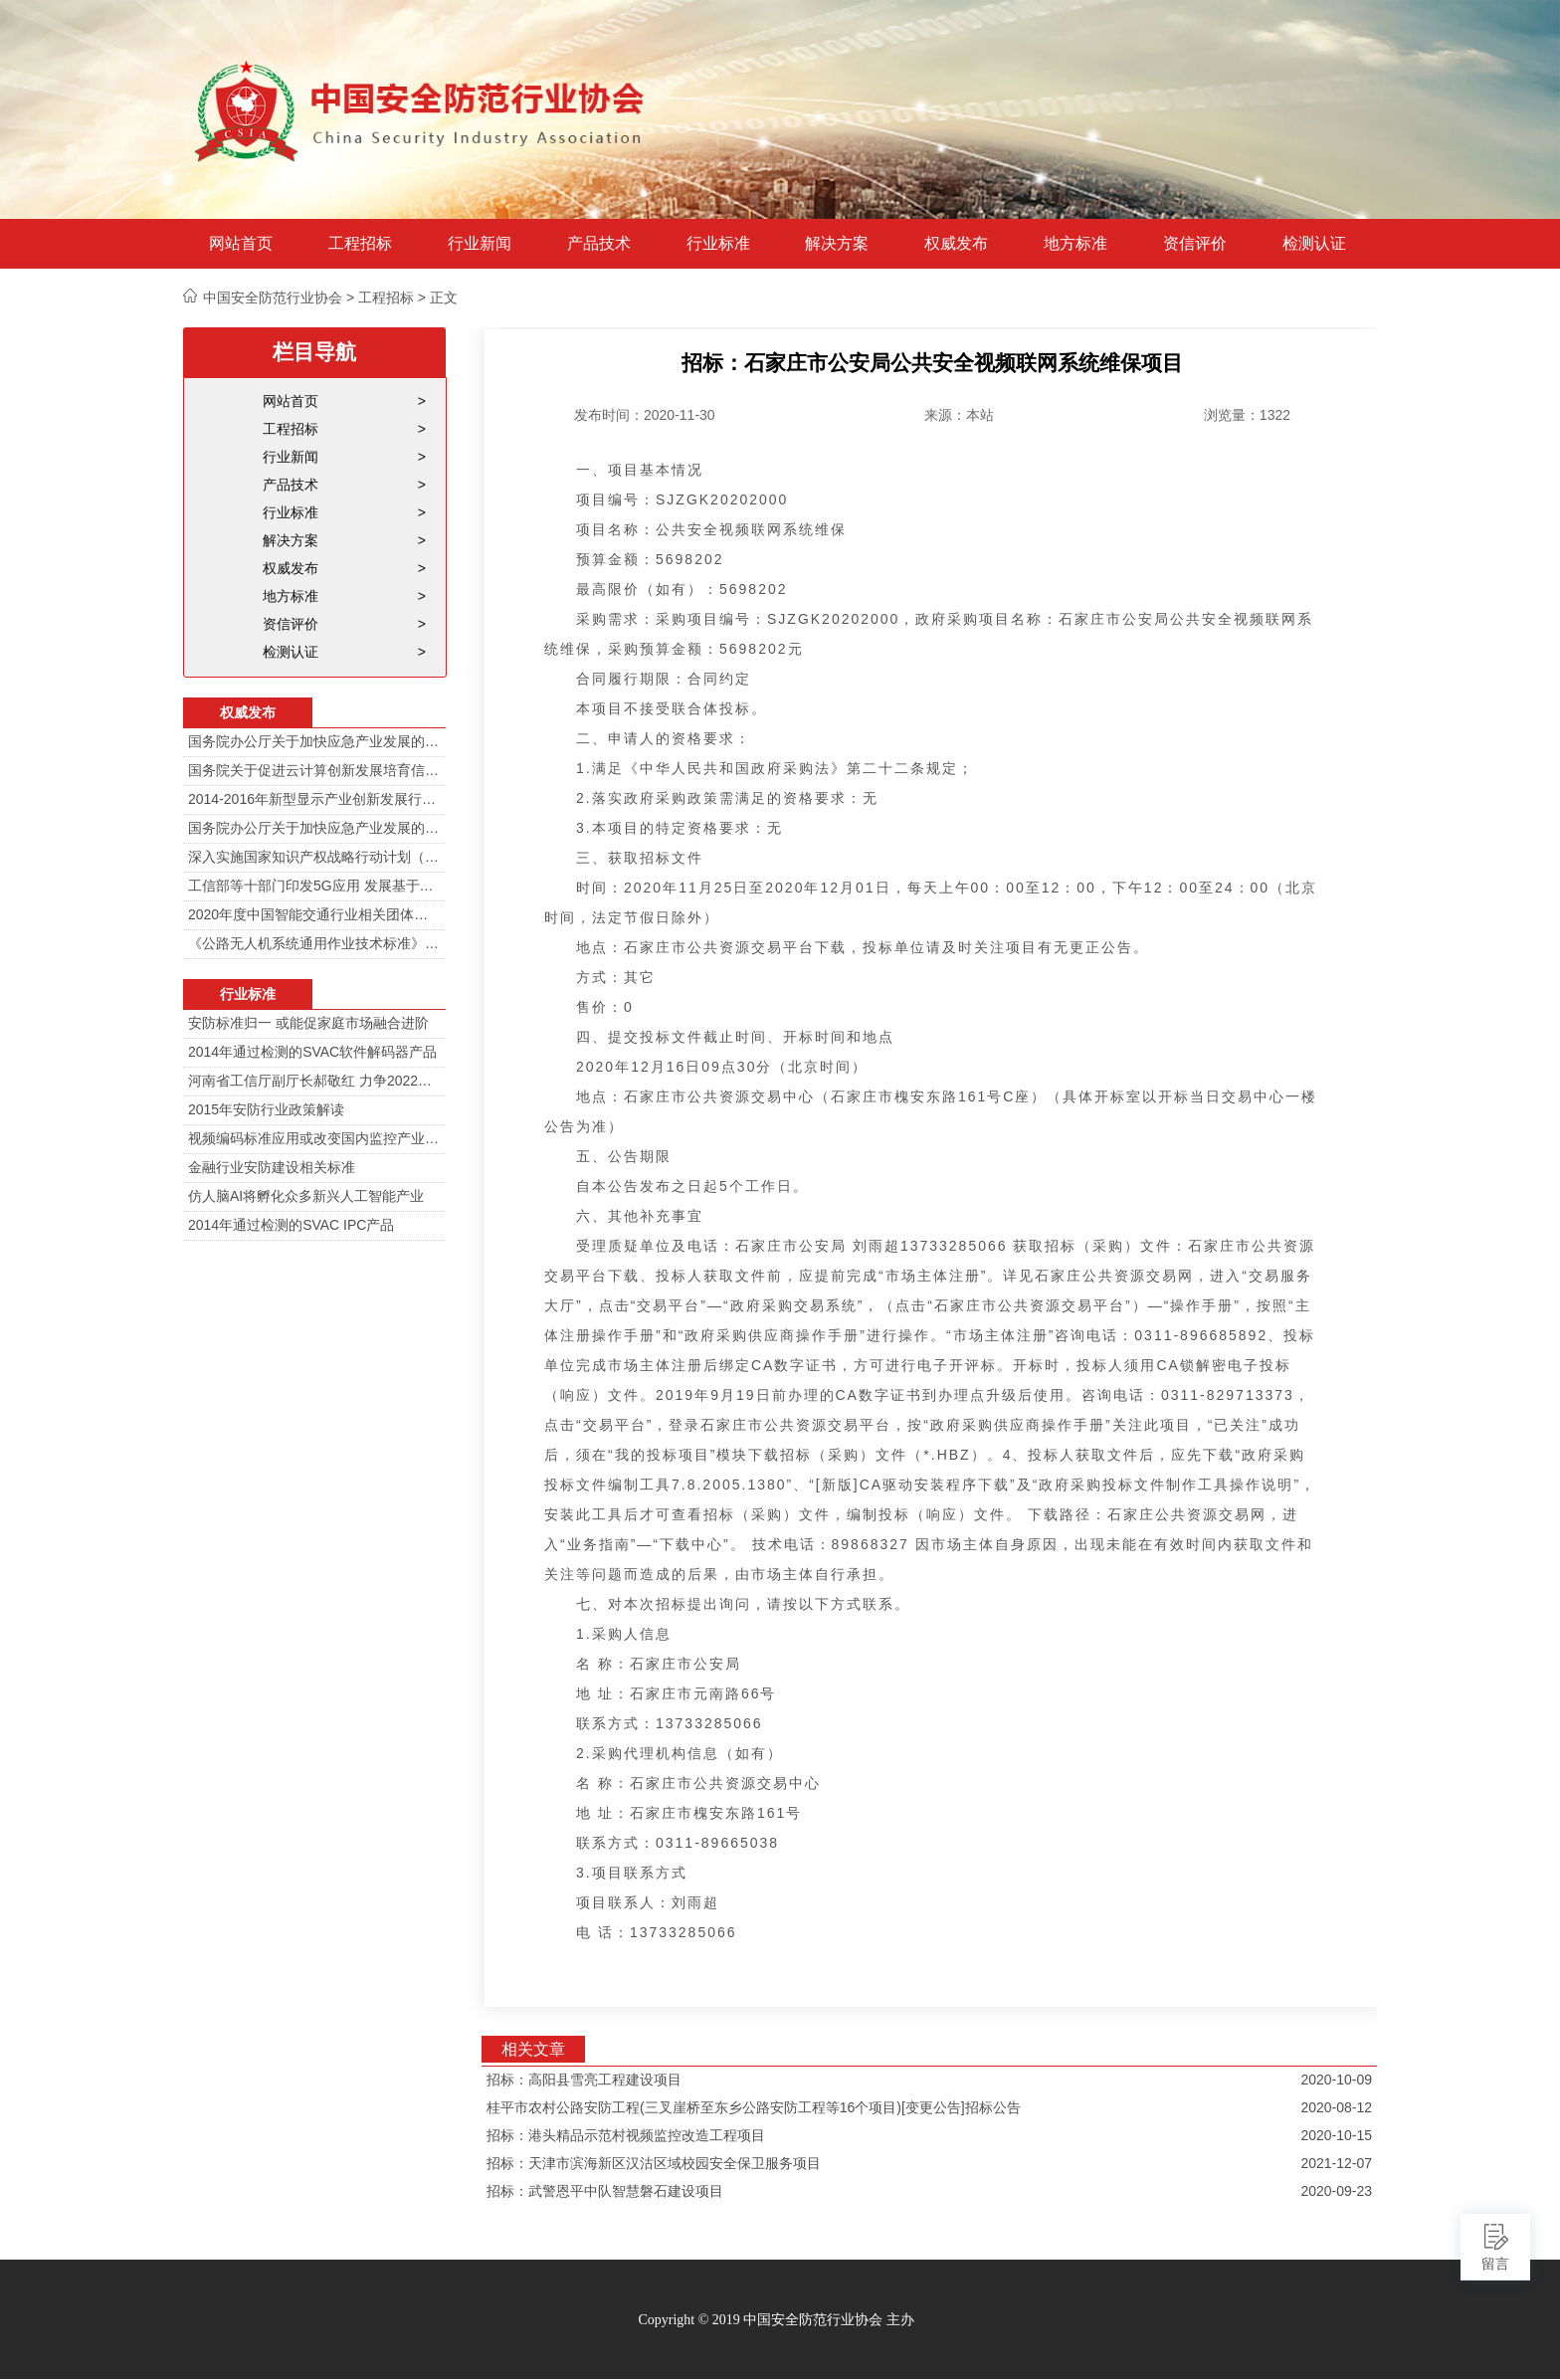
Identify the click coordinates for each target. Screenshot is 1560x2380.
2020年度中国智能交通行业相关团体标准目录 (314, 914)
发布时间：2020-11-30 (644, 415)
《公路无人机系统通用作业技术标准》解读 (314, 943)
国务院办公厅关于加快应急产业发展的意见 (314, 741)
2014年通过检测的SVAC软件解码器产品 (312, 1052)
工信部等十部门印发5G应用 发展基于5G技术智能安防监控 (314, 885)
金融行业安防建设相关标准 (271, 1167)
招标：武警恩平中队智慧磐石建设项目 (605, 2191)
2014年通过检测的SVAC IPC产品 (291, 1225)
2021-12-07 (1336, 2163)
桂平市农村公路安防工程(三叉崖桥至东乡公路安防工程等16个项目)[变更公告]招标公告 (754, 2107)
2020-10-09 (1336, 2079)
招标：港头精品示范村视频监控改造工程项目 (626, 2135)
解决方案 (837, 244)
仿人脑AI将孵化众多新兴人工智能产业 (306, 1196)
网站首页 (241, 244)
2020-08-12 (1336, 2107)
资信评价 (1195, 244)
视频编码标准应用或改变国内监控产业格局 (314, 1138)
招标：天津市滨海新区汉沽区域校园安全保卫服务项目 (654, 2163)
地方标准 (1075, 244)
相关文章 (533, 2049)
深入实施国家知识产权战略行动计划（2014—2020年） (314, 857)
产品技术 (599, 244)
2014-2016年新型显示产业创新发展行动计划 (314, 799)
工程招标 (360, 244)
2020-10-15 (1336, 2135)
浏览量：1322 (1247, 415)
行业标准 (718, 244)
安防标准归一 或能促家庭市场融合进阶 (308, 1023)
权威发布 (956, 244)
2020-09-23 (1336, 2191)
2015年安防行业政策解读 (266, 1109)
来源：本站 (959, 415)
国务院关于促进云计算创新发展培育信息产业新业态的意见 (314, 770)
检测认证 (1314, 244)
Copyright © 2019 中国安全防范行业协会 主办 (775, 2319)
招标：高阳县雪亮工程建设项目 (584, 2079)
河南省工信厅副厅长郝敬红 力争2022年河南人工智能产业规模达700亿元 (314, 1081)
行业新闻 (479, 244)
